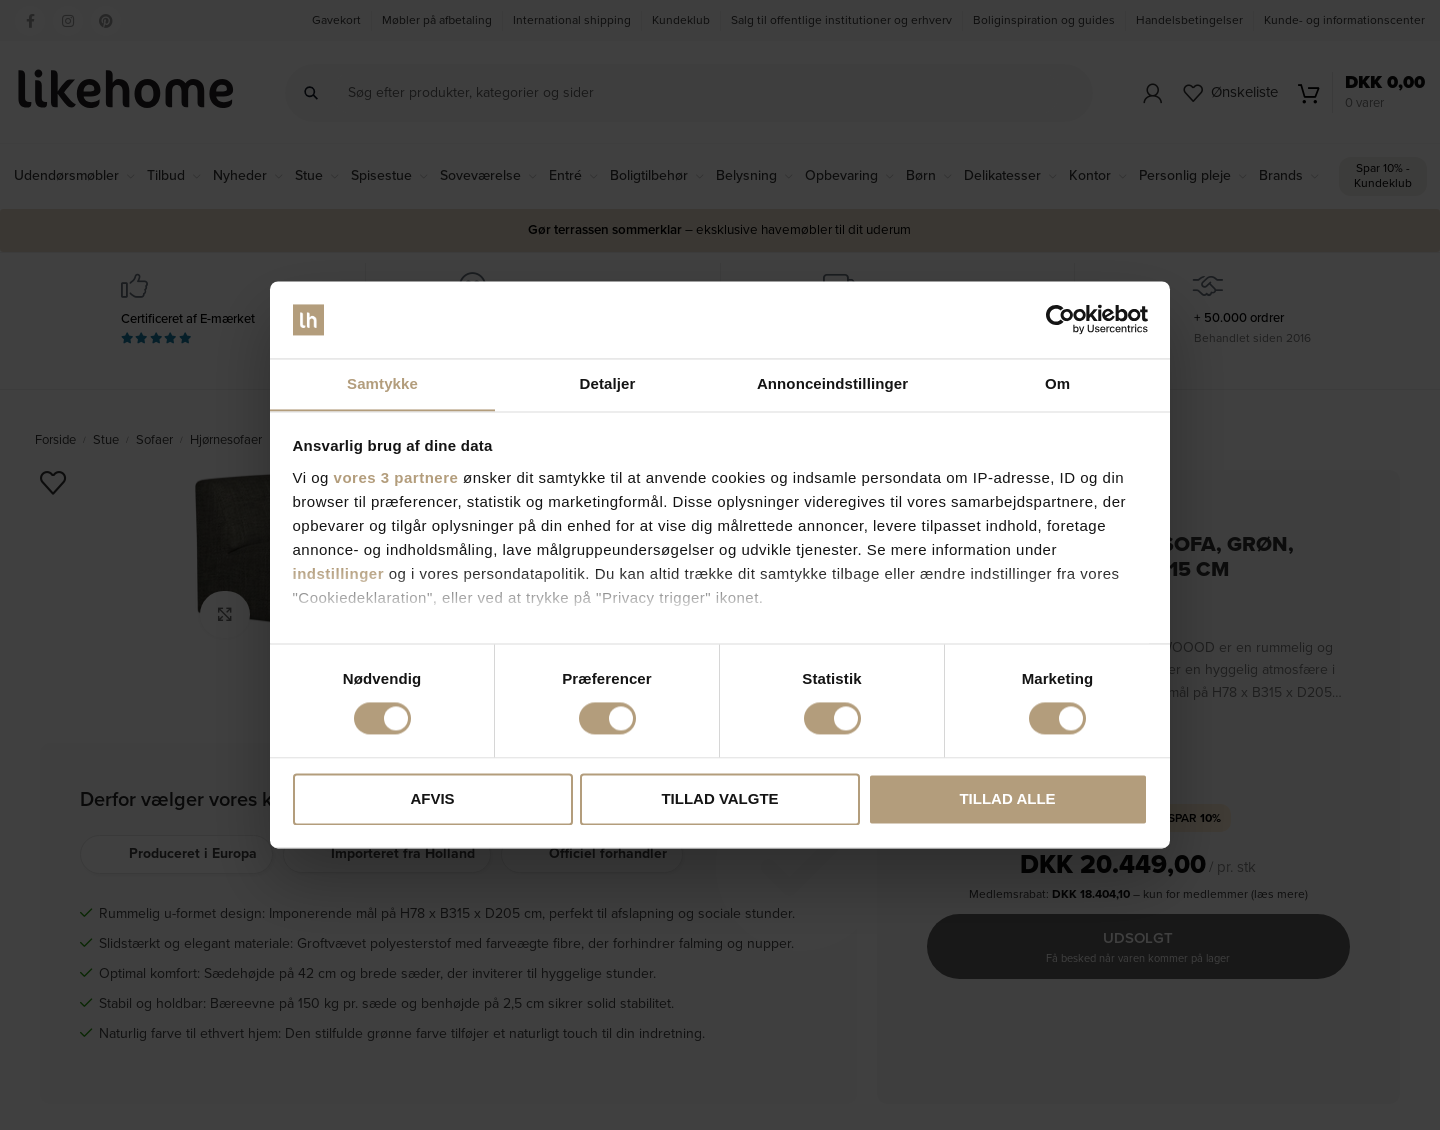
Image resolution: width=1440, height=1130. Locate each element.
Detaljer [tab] (608, 383)
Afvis (432, 799)
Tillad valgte (719, 799)
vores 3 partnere (396, 478)
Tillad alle (1007, 799)
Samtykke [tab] (382, 383)
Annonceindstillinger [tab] (832, 383)
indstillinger (339, 574)
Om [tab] (1057, 383)
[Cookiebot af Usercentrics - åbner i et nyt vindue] (1060, 319)
